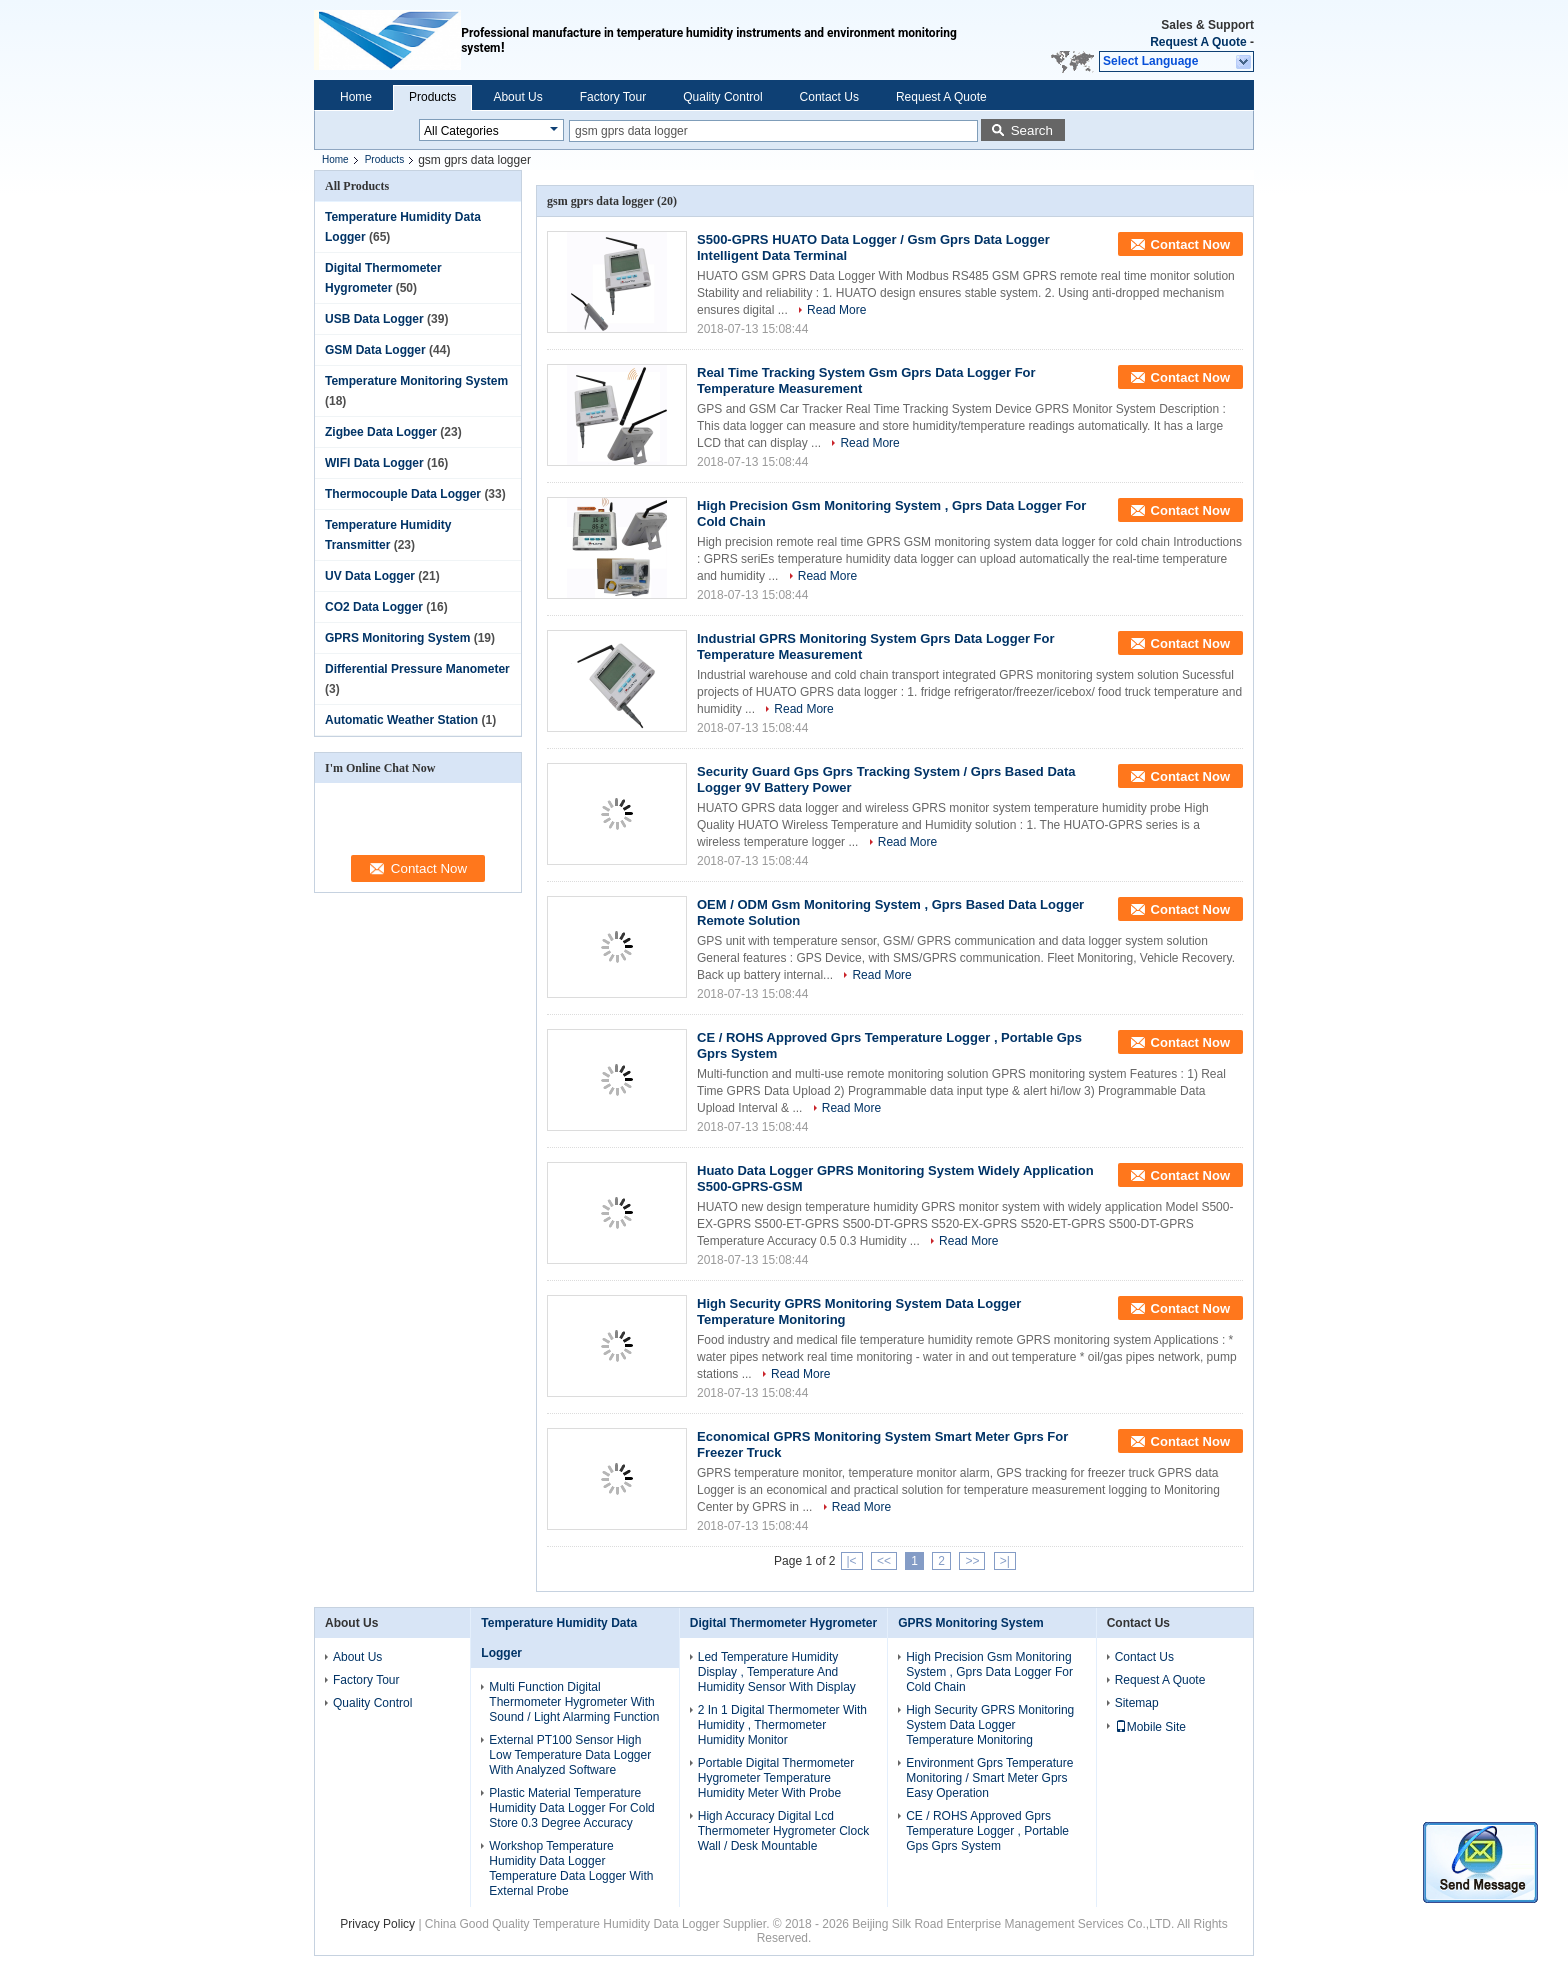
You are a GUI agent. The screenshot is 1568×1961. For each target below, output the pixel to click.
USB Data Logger (374, 319)
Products (432, 97)
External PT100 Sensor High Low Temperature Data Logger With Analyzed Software (570, 1755)
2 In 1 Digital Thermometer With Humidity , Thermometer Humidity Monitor (782, 1725)
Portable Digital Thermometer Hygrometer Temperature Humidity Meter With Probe (776, 1778)
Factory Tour (613, 97)
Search (1032, 130)
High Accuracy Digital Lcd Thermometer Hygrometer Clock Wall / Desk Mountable (783, 1831)
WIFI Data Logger (374, 463)
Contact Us (829, 97)
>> (972, 1561)
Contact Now (1190, 244)
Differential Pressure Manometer (417, 669)
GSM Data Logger (375, 350)
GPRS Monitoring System (397, 638)
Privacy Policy (377, 1924)
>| (1005, 1561)
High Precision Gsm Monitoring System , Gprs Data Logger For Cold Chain (989, 1672)
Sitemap (1137, 1703)
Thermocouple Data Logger (403, 494)
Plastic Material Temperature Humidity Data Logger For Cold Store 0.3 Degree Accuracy (571, 1808)
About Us (517, 97)
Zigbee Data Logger (381, 432)
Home (356, 97)
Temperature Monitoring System (416, 381)
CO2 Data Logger (374, 607)
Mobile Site (1150, 1727)
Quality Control (722, 97)
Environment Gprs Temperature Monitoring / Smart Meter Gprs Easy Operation (989, 1778)
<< (884, 1561)
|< (852, 1561)
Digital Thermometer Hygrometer (783, 1623)
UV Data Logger (370, 576)
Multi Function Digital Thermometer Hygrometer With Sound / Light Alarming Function (574, 1702)
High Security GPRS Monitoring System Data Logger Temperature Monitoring (990, 1725)
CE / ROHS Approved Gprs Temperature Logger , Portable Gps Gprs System (987, 1831)
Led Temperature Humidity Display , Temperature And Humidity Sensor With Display (777, 1672)
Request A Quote (1198, 42)
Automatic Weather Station (401, 720)
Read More (836, 310)
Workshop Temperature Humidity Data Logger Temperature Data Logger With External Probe (571, 1868)
